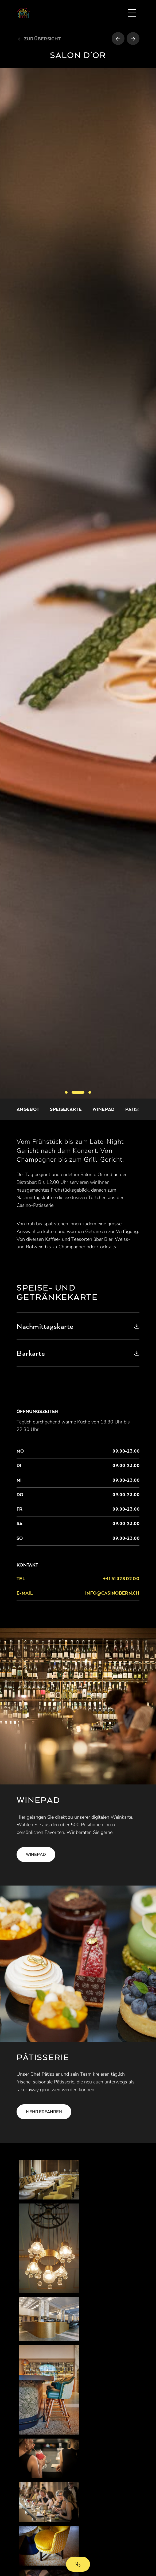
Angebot (28, 1109)
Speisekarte (66, 1109)
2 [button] (78, 1092)
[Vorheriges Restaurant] (118, 38)
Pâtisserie (138, 1109)
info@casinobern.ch (112, 1593)
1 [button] (66, 1092)
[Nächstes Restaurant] (133, 38)
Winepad (103, 1109)
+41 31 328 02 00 (78, 2564)
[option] (78, 583)
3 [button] (89, 1092)
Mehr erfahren (44, 2111)
